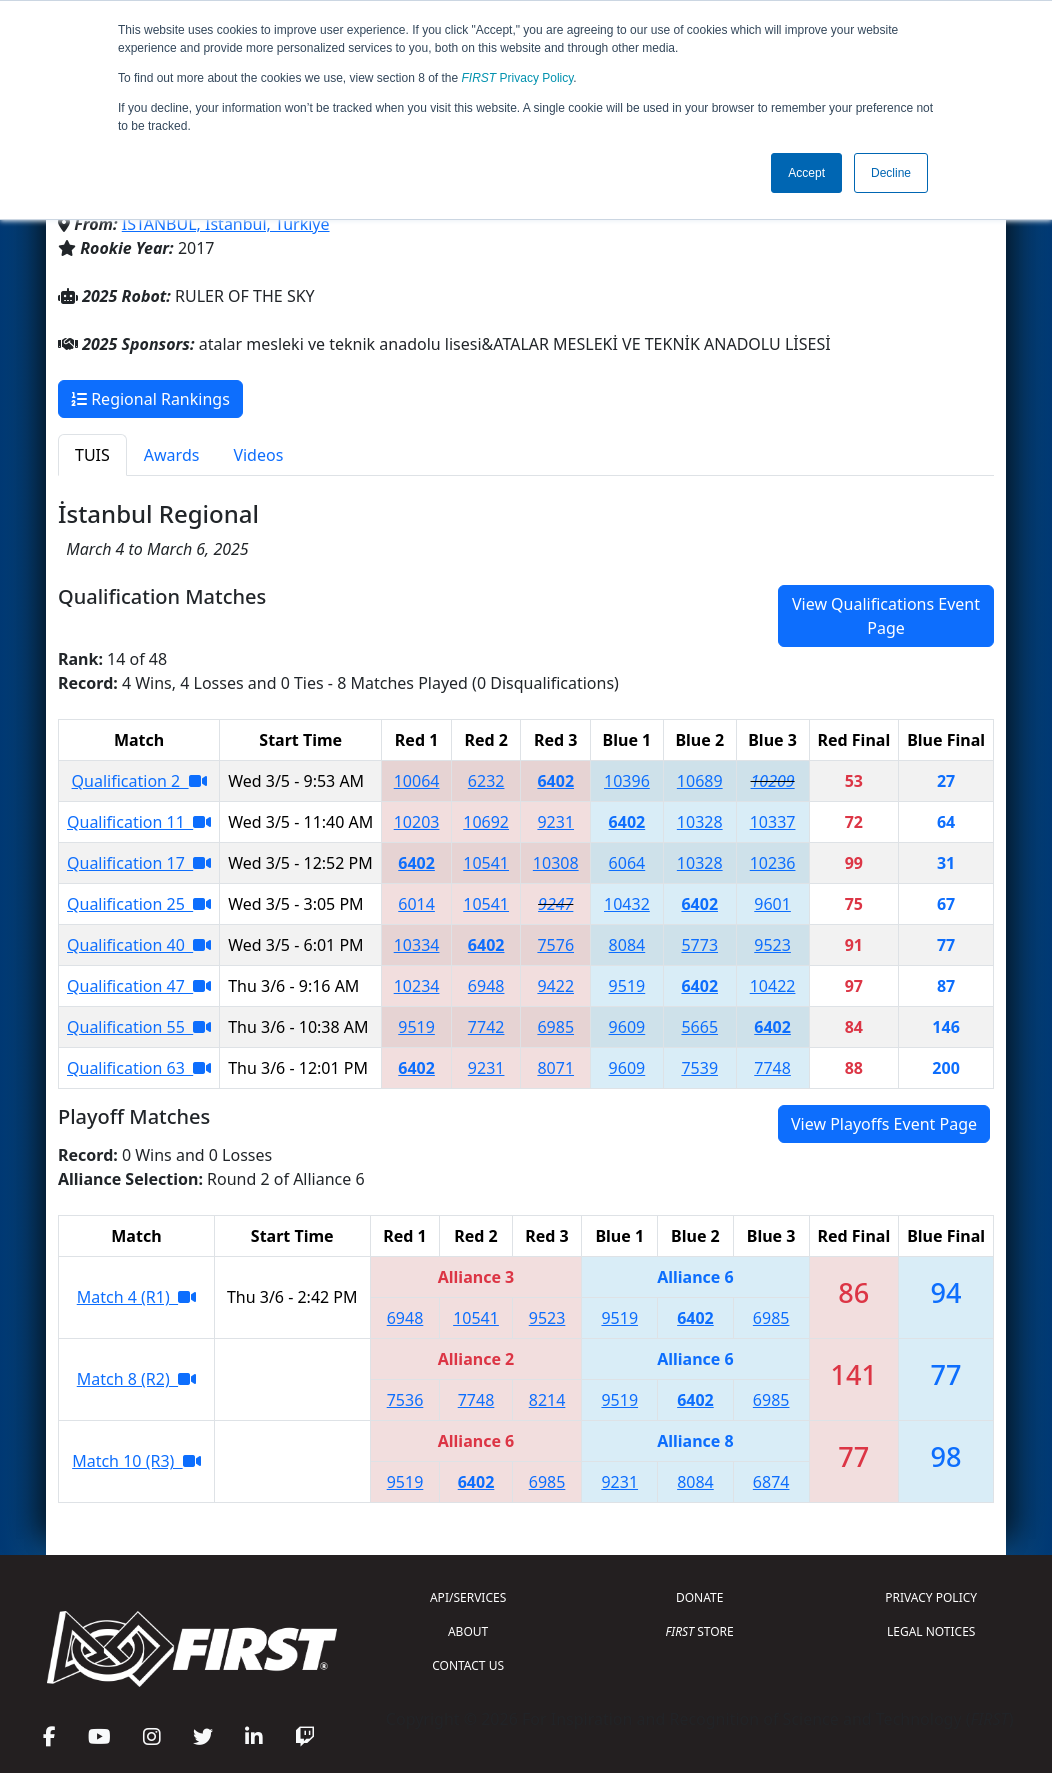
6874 (771, 1482)
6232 (486, 781)
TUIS (92, 455)
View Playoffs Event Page (884, 1124)
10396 (627, 781)
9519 (627, 986)
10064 (417, 781)
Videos (258, 455)
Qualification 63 (139, 1068)
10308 (556, 863)
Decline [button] (891, 173)
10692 (486, 822)
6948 (486, 986)
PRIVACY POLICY (931, 1597)
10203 (417, 822)
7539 (699, 1068)
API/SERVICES (468, 1597)
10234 (417, 986)
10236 (773, 863)
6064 (627, 863)
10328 (700, 822)
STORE (700, 1631)
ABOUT (468, 1631)
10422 (773, 986)
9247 (555, 904)
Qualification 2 (139, 781)
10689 (700, 781)
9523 (772, 945)
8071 (555, 1068)
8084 (627, 945)
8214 (547, 1400)
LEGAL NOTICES (931, 1631)
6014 (416, 904)
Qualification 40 (139, 945)
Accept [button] (806, 173)
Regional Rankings (150, 399)
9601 (772, 904)
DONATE (699, 1597)
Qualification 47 (139, 986)
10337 (773, 822)
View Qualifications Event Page (886, 616)
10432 (627, 904)
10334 (417, 945)
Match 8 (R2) (136, 1379)
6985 (555, 1027)
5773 (699, 945)
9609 (627, 1027)
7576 (555, 945)
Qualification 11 (139, 822)
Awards (172, 455)
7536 (405, 1400)
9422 (555, 986)
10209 (773, 781)
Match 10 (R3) (136, 1461)
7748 (772, 1068)
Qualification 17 (139, 863)
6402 (555, 781)
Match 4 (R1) (136, 1297)
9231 (555, 822)
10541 (486, 863)
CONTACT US (468, 1665)
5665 (699, 1027)
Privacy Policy (518, 78)
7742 (486, 1027)
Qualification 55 (139, 1027)
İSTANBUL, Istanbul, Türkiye (226, 224)
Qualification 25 (139, 904)
